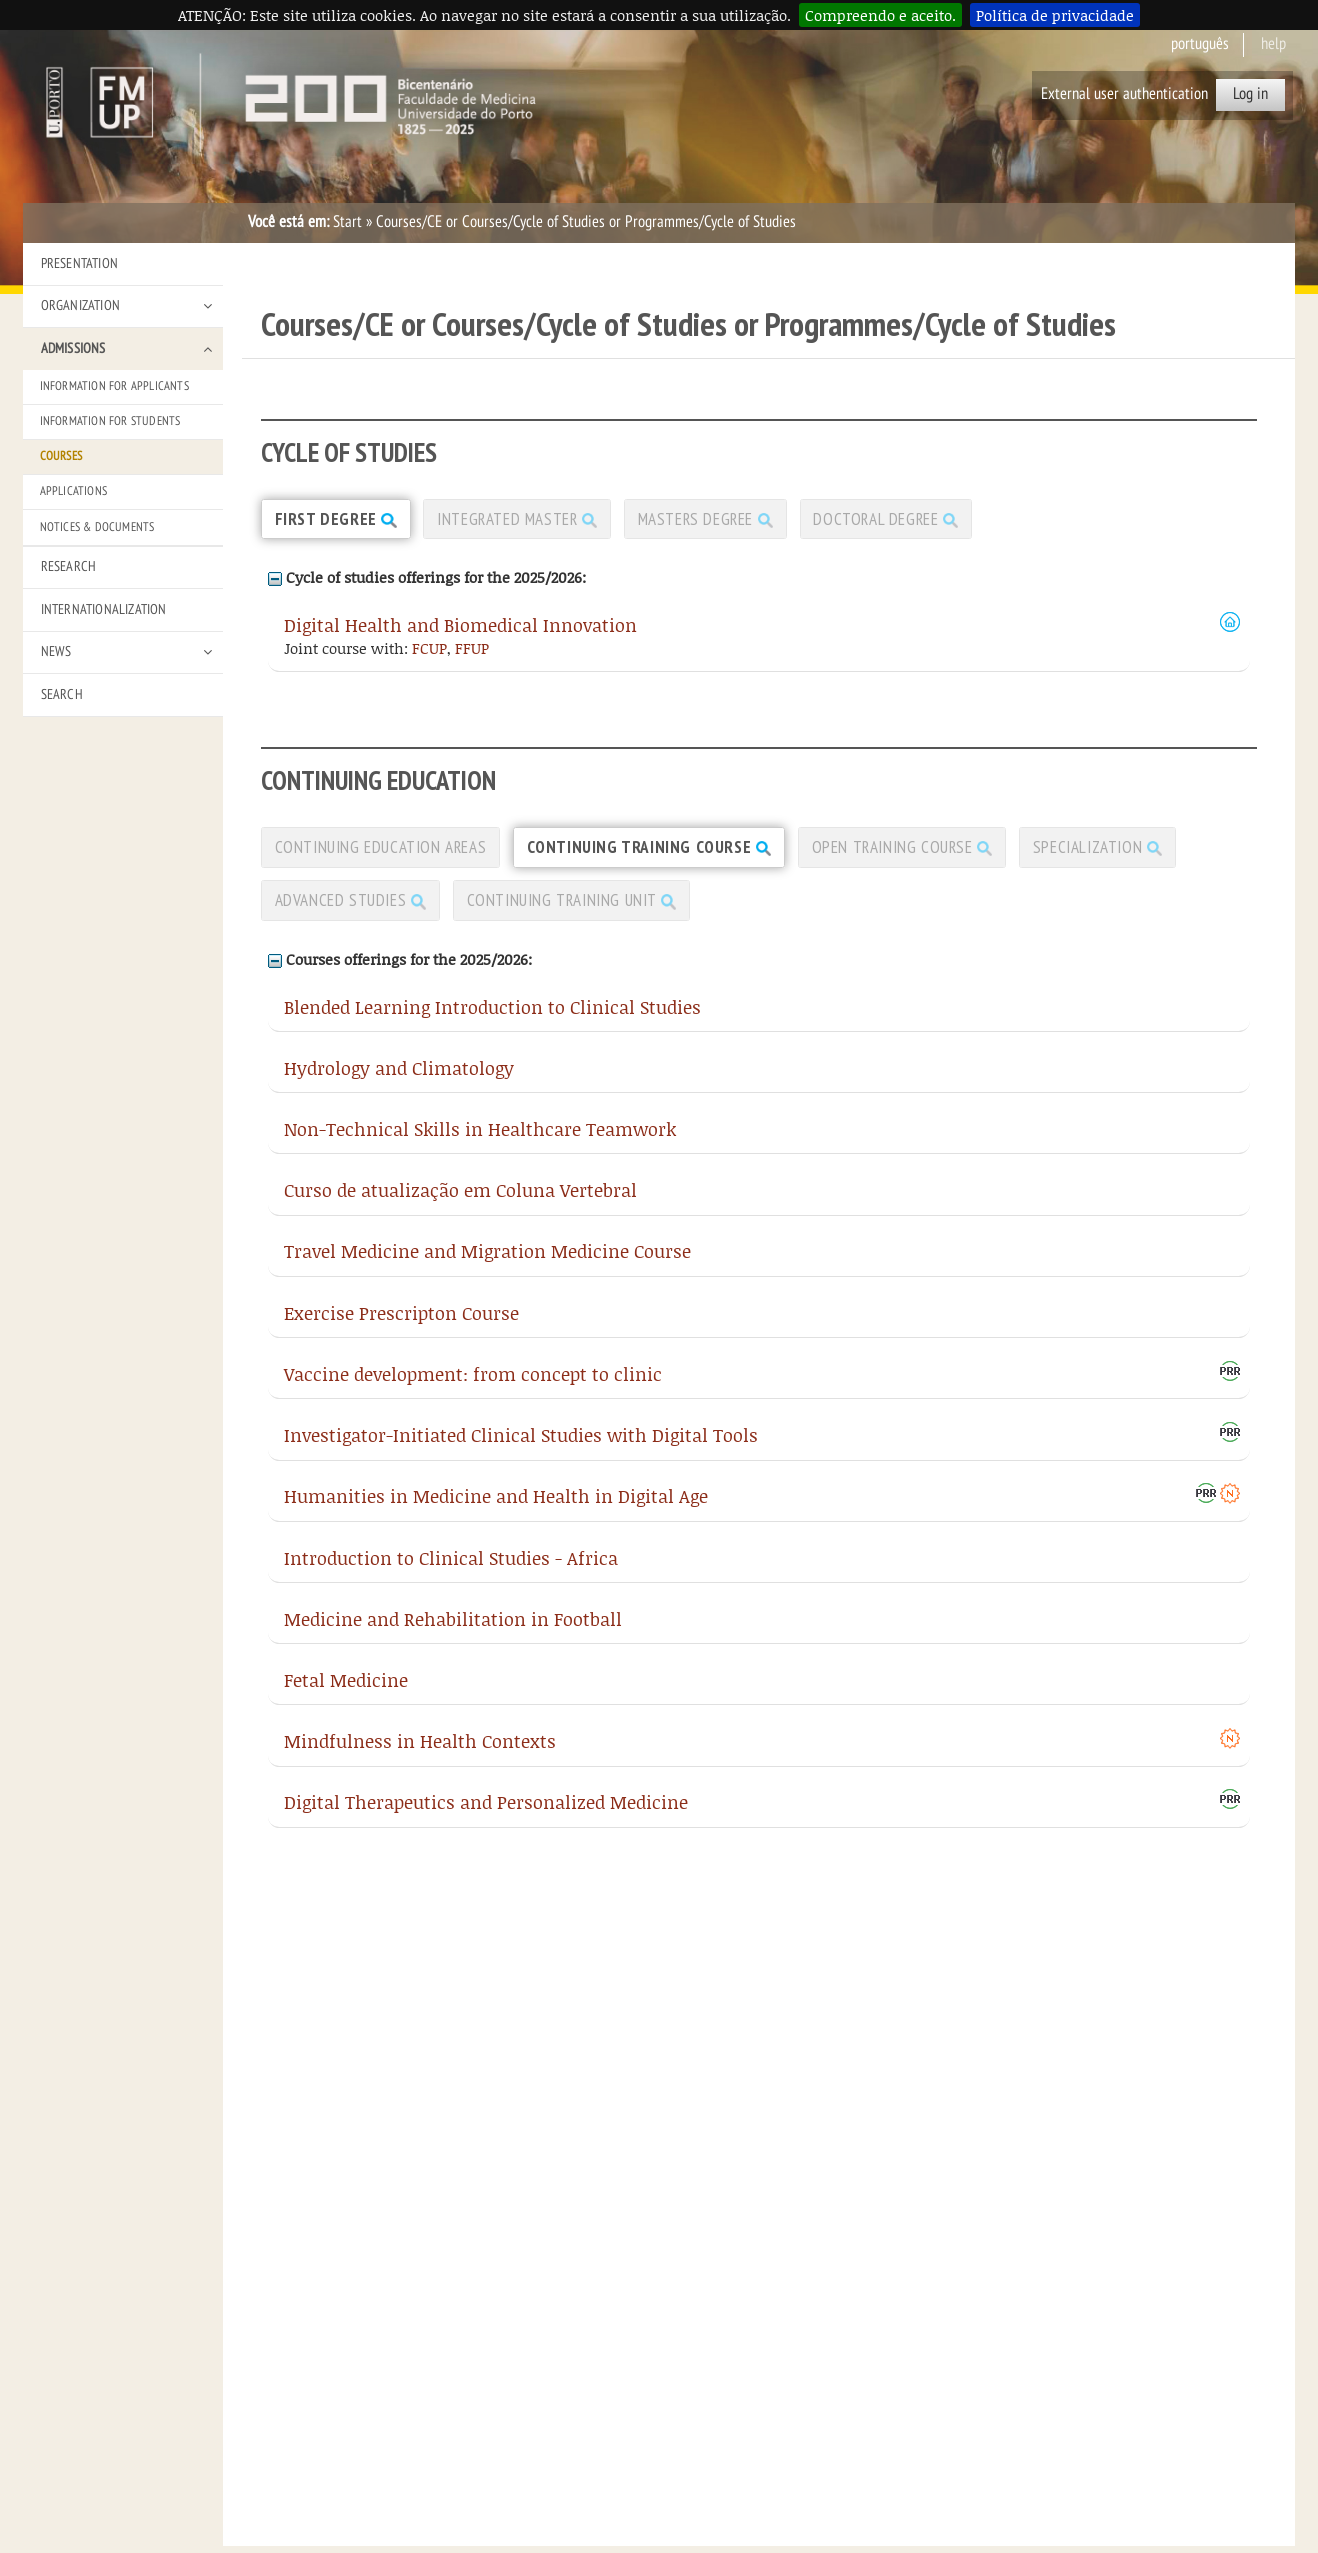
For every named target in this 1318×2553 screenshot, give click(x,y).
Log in (1250, 94)
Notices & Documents (97, 527)
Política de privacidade (1055, 15)
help (1273, 44)
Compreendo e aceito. (880, 15)
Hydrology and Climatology (399, 1081)
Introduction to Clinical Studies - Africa (451, 1570)
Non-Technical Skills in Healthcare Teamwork (480, 1142)
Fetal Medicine (346, 1693)
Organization (80, 305)
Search (62, 694)
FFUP (472, 653)
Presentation (79, 263)
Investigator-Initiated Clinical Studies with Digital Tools (521, 1448)
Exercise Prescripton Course (401, 1325)
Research (69, 566)
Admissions (73, 348)
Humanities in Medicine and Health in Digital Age (496, 1509)
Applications (73, 491)
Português (1200, 44)
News (56, 651)
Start (347, 222)
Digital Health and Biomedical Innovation (460, 629)
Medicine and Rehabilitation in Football (453, 1632)
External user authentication (1124, 94)
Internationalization (104, 609)
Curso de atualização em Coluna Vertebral (460, 1203)
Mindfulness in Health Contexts (420, 1754)
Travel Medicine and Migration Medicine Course (487, 1264)
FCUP (429, 653)
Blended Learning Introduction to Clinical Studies (492, 1019)
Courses (61, 456)
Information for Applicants (114, 386)
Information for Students (110, 421)
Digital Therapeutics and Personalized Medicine (486, 1815)
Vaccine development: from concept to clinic (473, 1387)
